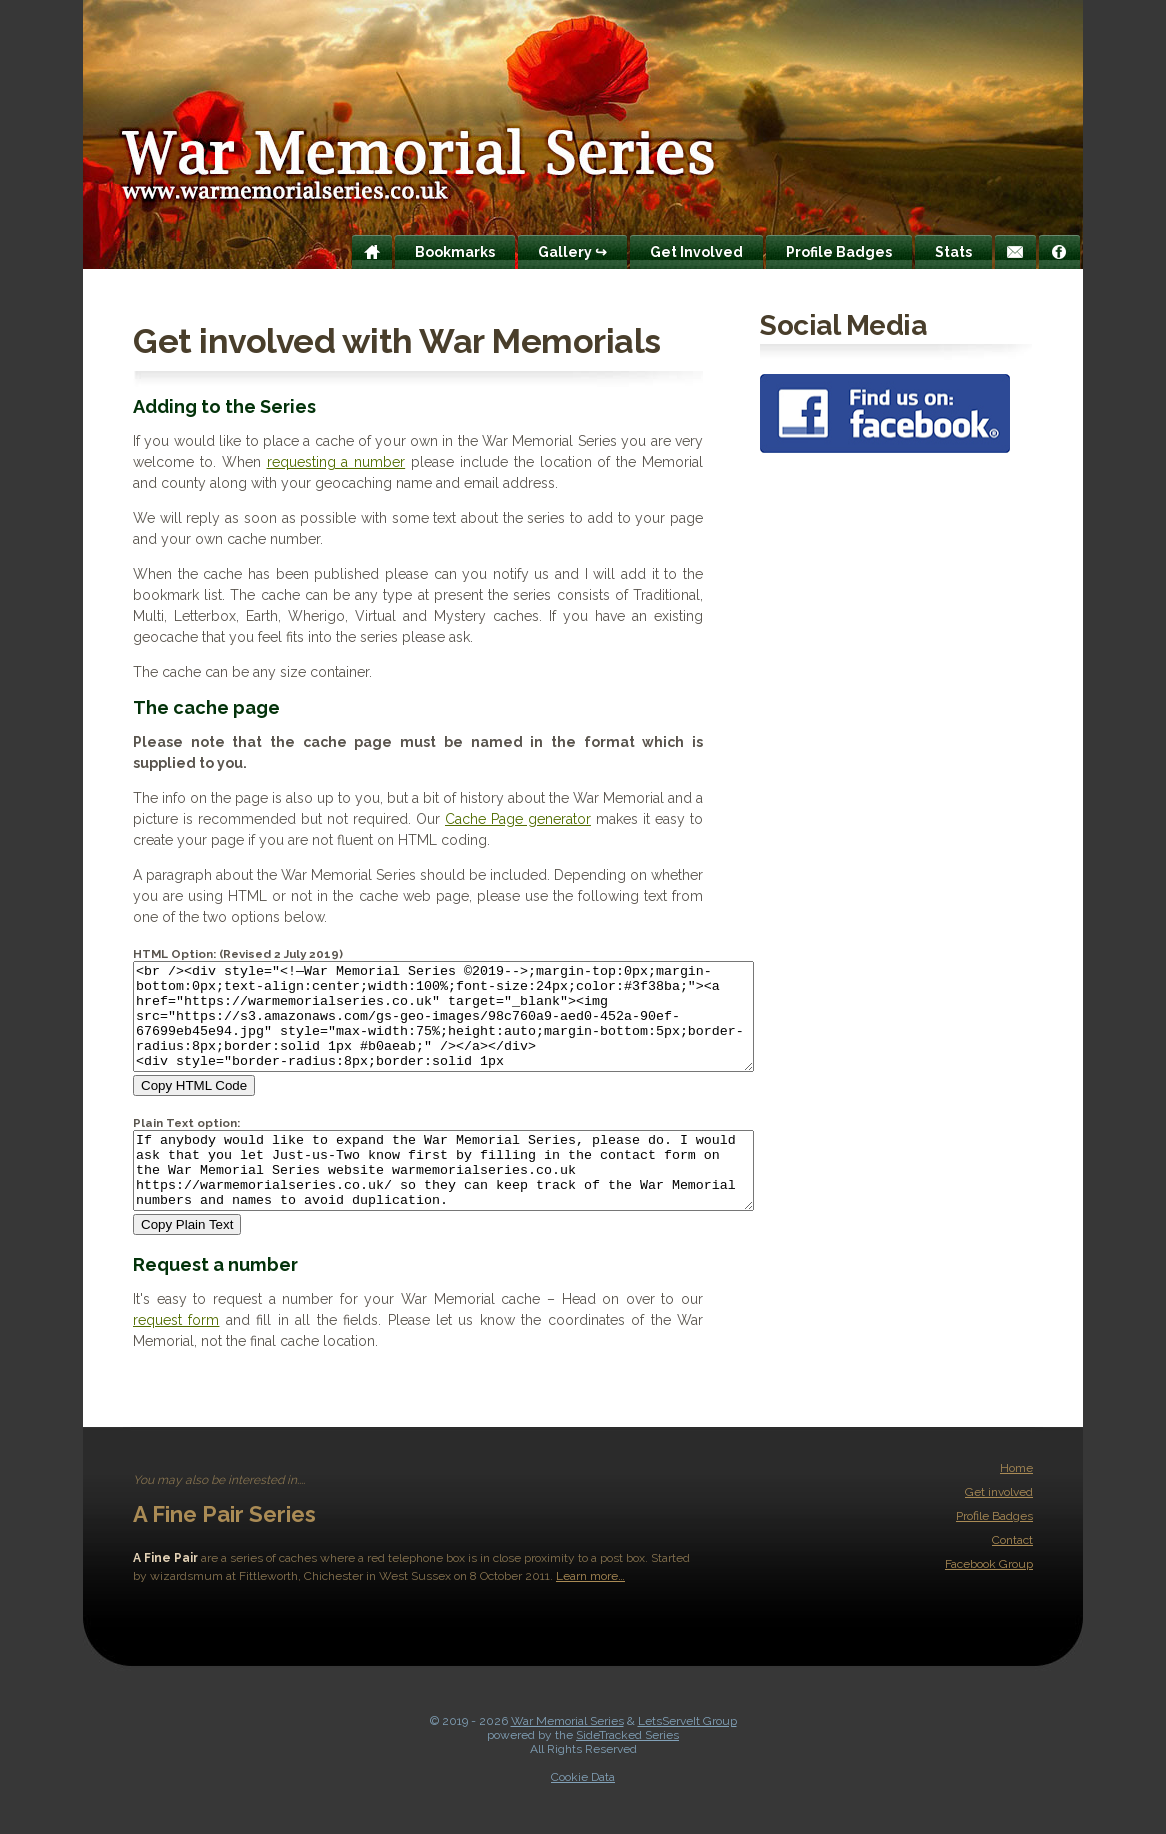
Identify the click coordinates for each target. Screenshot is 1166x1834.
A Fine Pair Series (224, 1550)
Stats (953, 252)
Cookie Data (583, 1813)
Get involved (999, 1528)
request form (176, 1356)
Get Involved (696, 252)
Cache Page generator (518, 819)
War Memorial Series (567, 1757)
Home (1016, 1504)
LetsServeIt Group (687, 1757)
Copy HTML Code (194, 1106)
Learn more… (590, 1612)
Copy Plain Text (187, 1260)
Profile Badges (839, 252)
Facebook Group (989, 1600)
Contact (1012, 1576)
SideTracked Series (627, 1771)
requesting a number (336, 462)
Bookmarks (455, 252)
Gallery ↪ (572, 252)
